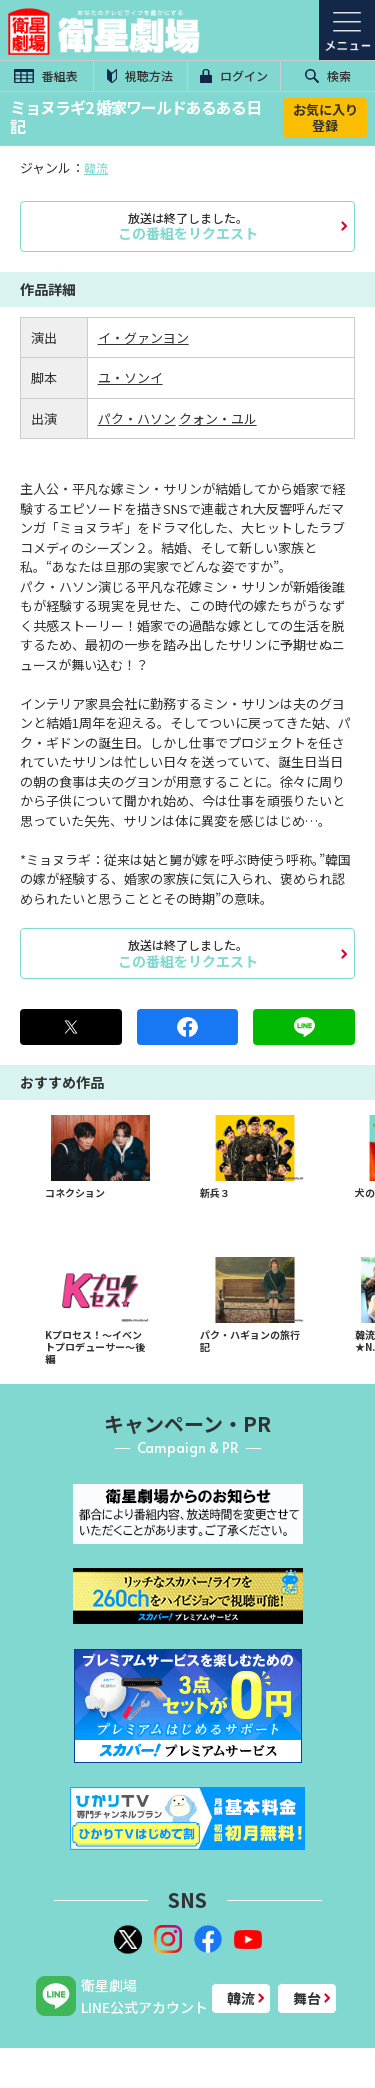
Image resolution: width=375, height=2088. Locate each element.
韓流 (96, 167)
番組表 (46, 75)
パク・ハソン (137, 418)
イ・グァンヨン (143, 337)
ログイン (234, 75)
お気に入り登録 (325, 117)
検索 (328, 75)
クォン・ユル (218, 418)
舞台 (307, 1998)
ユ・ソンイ (130, 377)
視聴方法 (140, 75)
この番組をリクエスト (187, 226)
